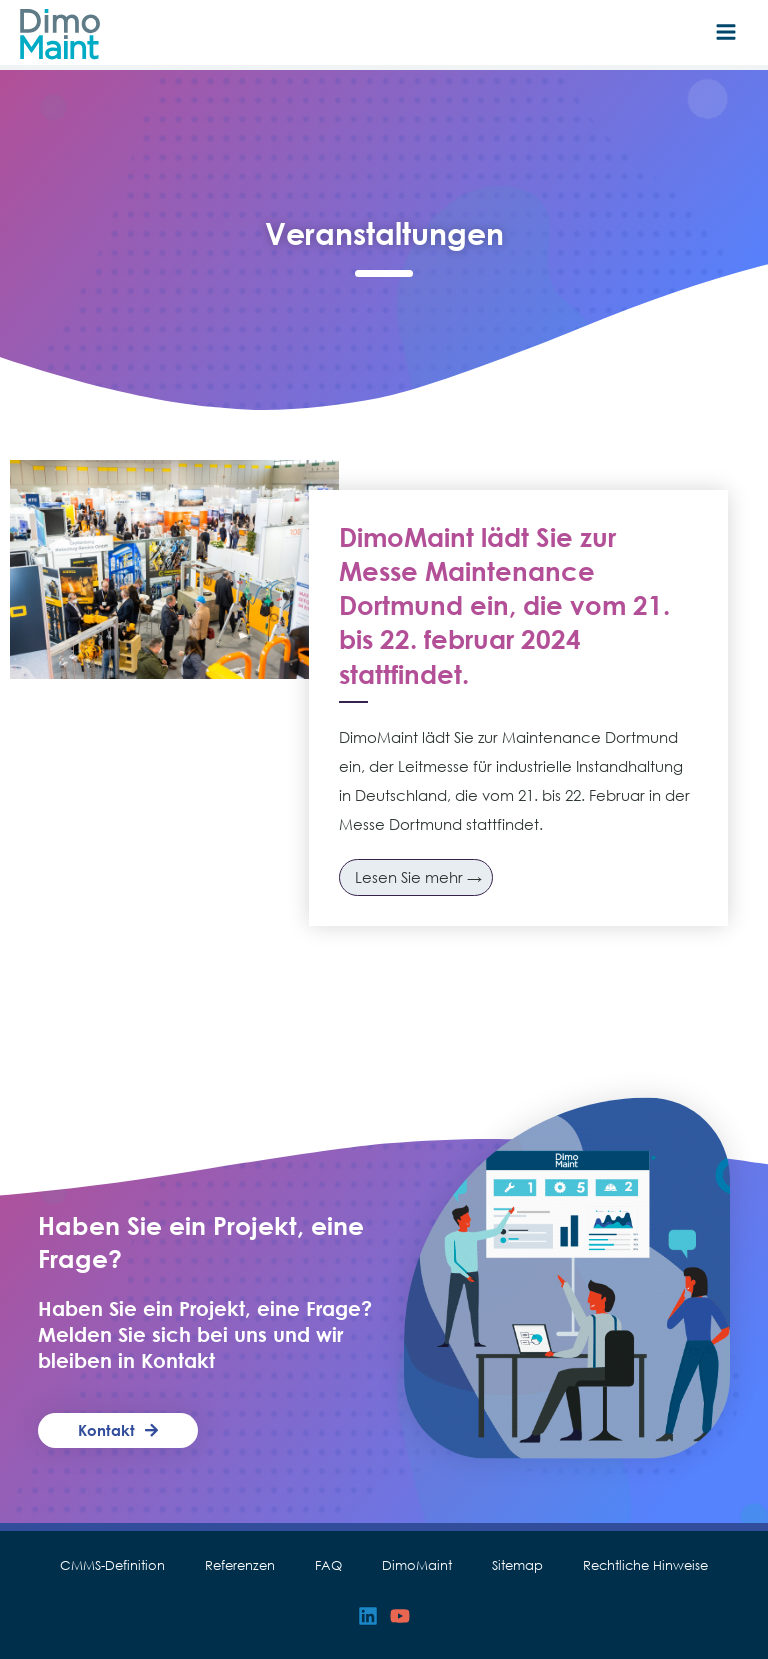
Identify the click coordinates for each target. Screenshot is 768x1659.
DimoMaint (417, 1565)
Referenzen (240, 1565)
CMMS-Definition (112, 1565)
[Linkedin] (368, 1616)
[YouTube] (400, 1616)
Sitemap (517, 1565)
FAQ (328, 1565)
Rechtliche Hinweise (645, 1565)
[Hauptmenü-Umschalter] (726, 32)
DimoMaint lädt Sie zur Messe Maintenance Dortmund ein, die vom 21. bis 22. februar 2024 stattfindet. (504, 605)
